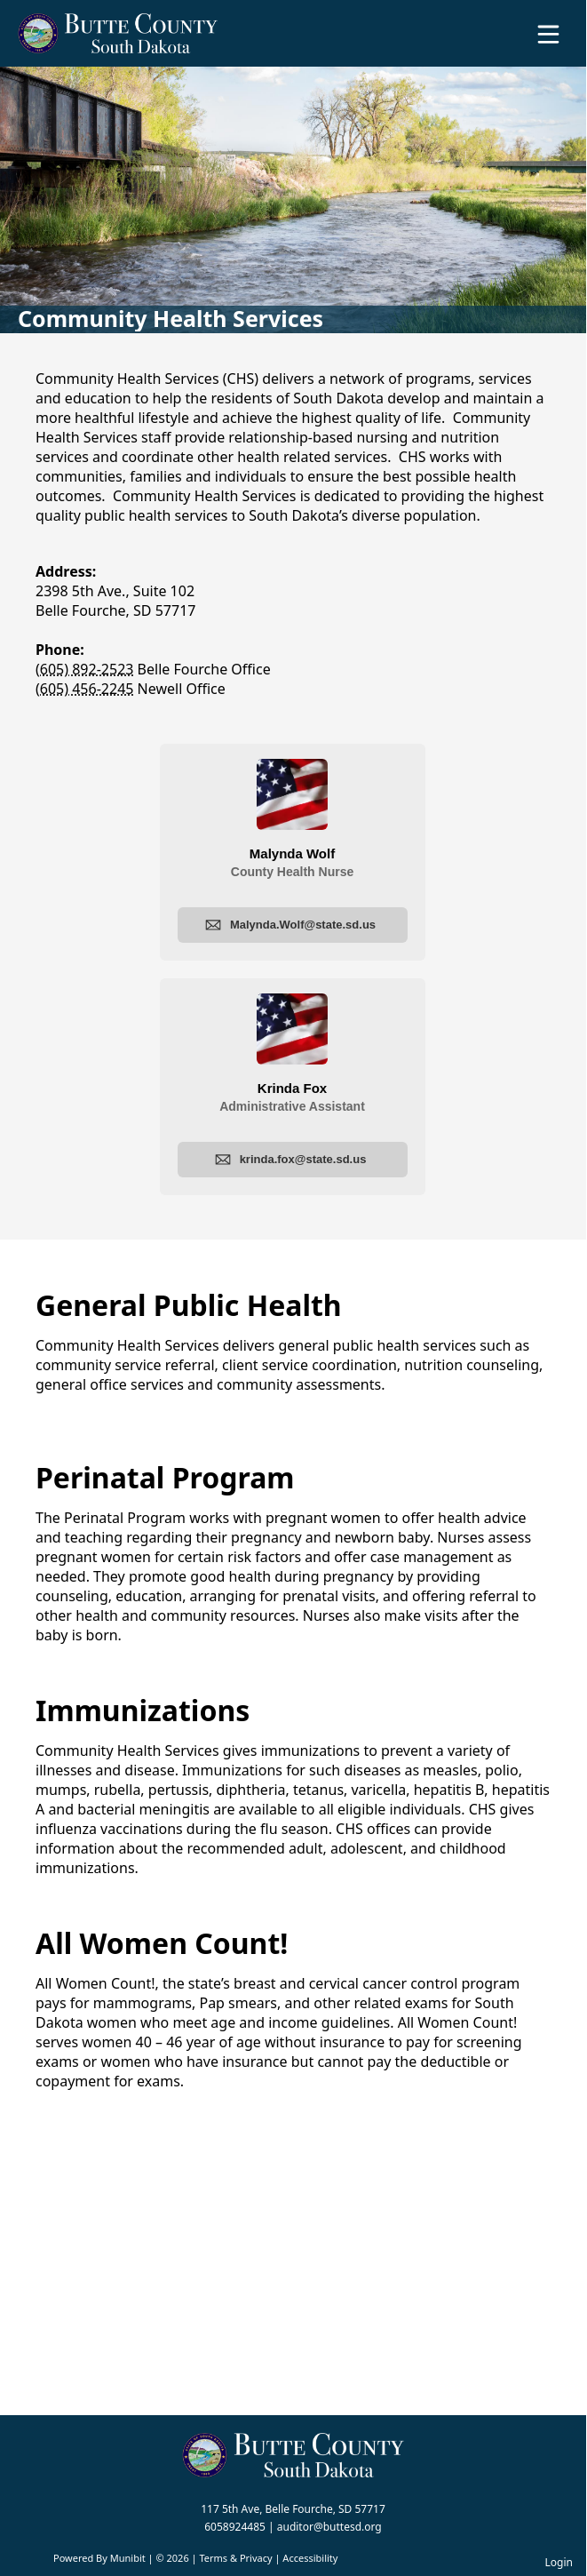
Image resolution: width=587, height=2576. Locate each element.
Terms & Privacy (235, 2557)
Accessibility (309, 2557)
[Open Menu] (548, 34)
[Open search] (518, 40)
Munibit (128, 2557)
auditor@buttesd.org (329, 2526)
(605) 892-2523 (84, 669)
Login (559, 2562)
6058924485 (235, 2526)
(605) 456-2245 (84, 688)
